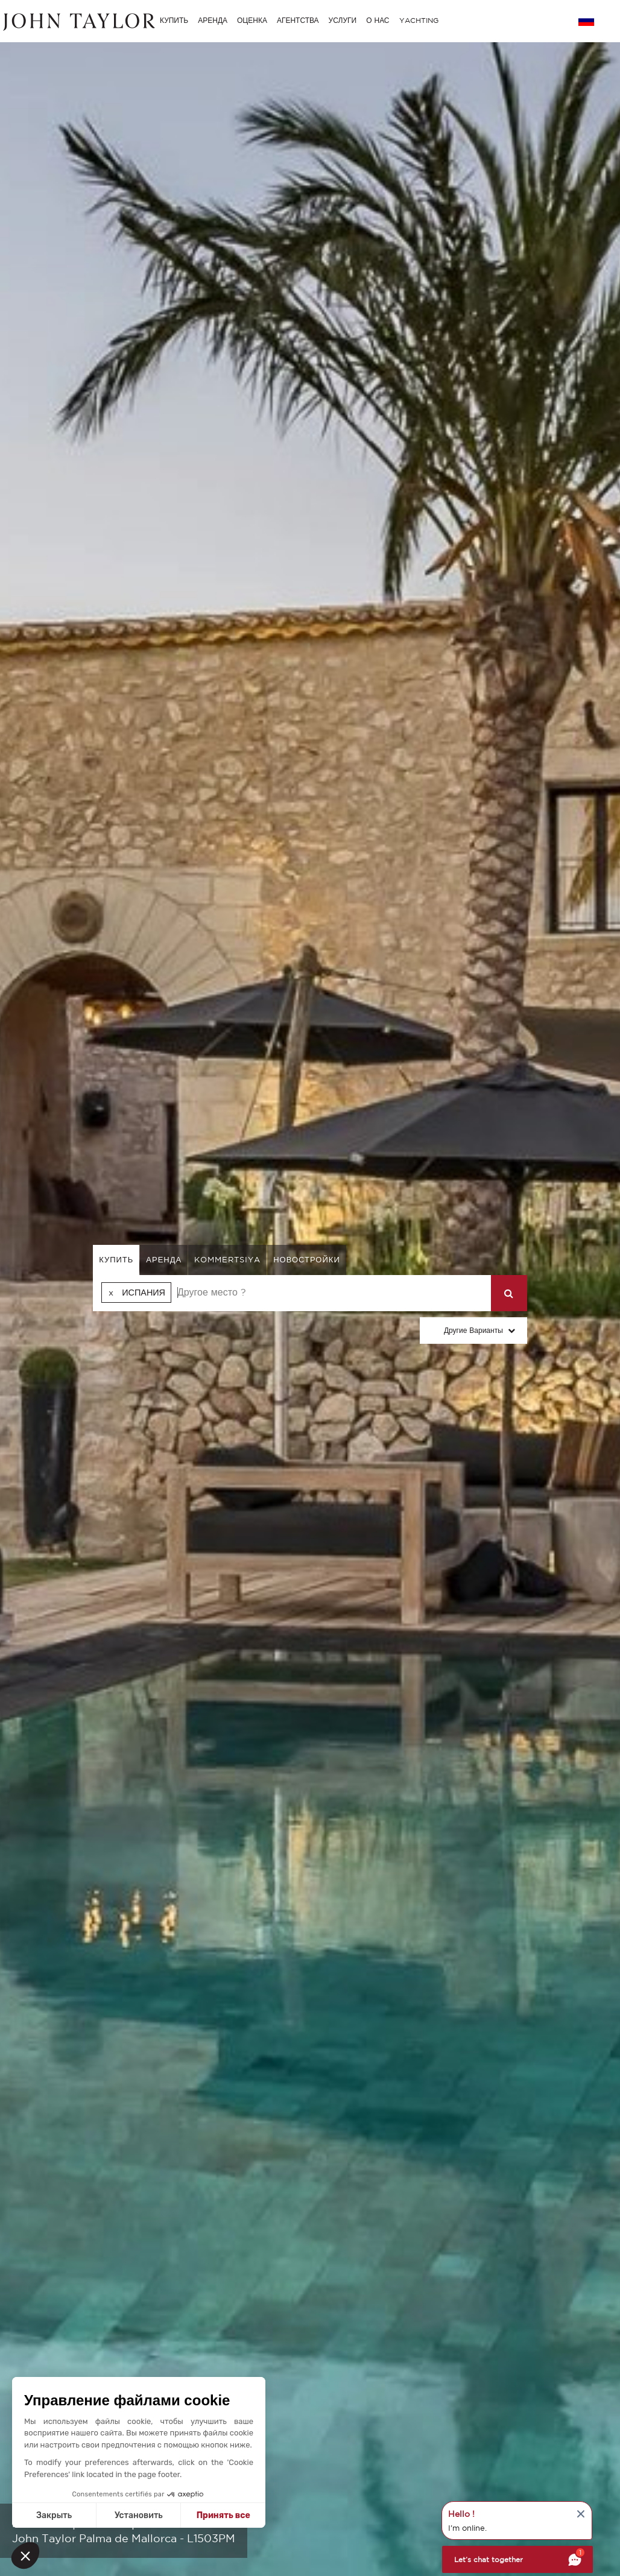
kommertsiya (227, 1259)
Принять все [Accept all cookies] (223, 2515)
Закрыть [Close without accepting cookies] (54, 2515)
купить (116, 1259)
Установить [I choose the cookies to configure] (139, 2515)
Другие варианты (473, 1330)
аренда (164, 1259)
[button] (25, 2555)
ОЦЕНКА (252, 20)
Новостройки (306, 1259)
